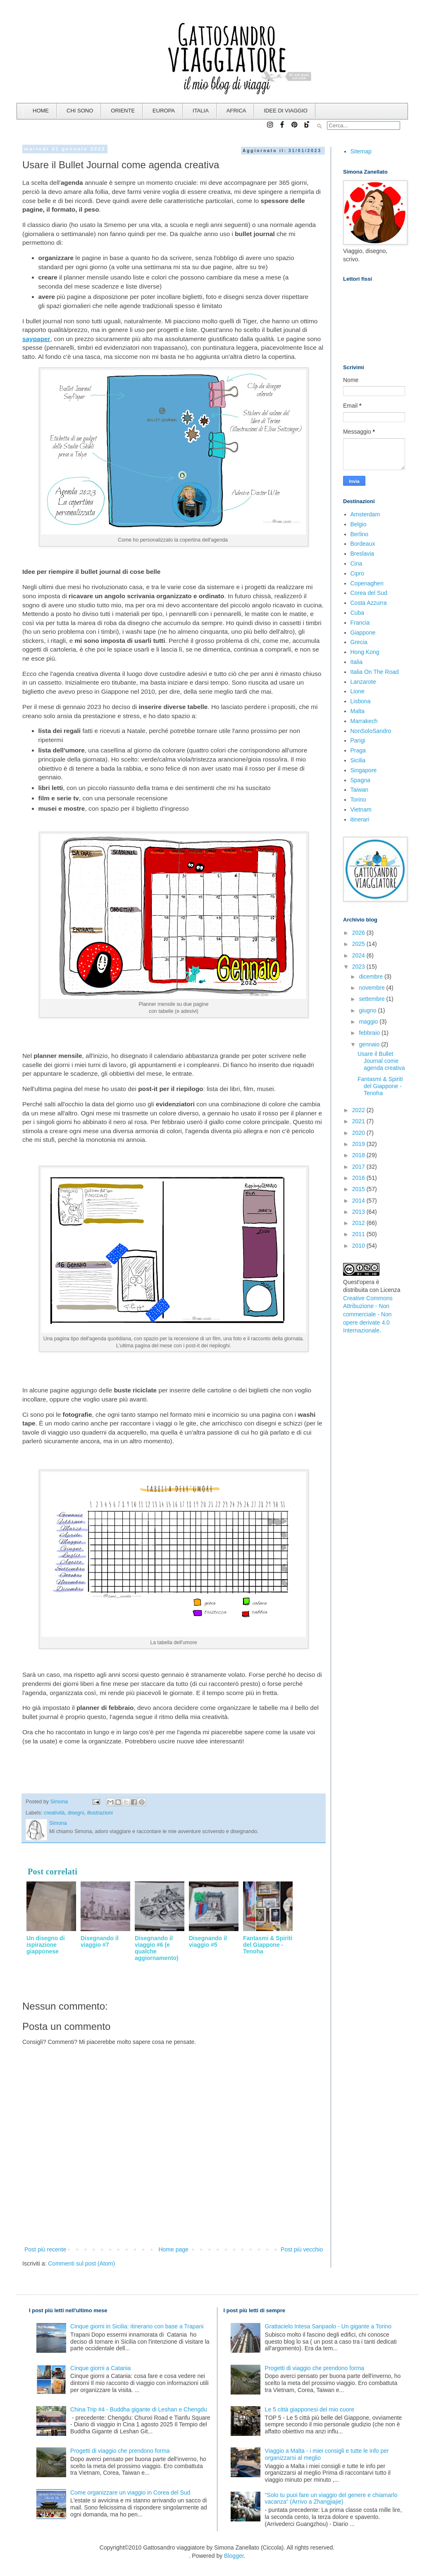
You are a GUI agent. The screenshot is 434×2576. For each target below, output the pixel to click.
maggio (369, 1021)
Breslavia (362, 553)
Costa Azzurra (369, 602)
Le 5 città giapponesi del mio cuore (309, 2409)
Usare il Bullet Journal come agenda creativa (381, 1060)
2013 (359, 1211)
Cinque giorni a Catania (100, 2368)
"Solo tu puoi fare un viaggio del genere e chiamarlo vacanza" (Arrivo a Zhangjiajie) (331, 2498)
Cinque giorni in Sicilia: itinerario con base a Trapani (136, 2326)
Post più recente (45, 2249)
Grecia (359, 642)
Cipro (357, 573)
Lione (358, 691)
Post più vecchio (302, 2249)
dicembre (371, 976)
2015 (359, 1189)
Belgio (359, 524)
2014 (359, 1200)
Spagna (360, 780)
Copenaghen (367, 583)
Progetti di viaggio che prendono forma (119, 2450)
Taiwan (360, 789)
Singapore (364, 770)
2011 (359, 1234)
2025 (359, 944)
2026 (359, 932)
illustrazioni (99, 1813)
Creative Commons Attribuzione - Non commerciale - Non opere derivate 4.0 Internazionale (368, 1314)
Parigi (358, 740)
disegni (76, 1813)
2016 (359, 1178)
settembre (372, 999)
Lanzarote (363, 681)
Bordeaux (363, 543)
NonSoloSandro (371, 731)
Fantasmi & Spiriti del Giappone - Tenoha (380, 1086)
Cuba (357, 612)
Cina (356, 563)
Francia (360, 622)
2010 (359, 1245)
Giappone (363, 632)
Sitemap (361, 151)
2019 (359, 1144)
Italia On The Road (375, 671)
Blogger (233, 2555)
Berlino (360, 534)
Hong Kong (365, 652)
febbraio (370, 1032)
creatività (54, 1813)
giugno (368, 1010)
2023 (359, 966)
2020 (359, 1132)
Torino (358, 799)
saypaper (36, 338)
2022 (359, 1110)
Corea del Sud (369, 593)
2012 (359, 1223)
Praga (358, 750)
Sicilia (358, 760)
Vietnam (361, 809)
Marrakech (364, 721)
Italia (357, 662)
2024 (359, 955)
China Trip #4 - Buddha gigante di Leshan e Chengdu (138, 2409)
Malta (358, 711)
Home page (173, 2249)
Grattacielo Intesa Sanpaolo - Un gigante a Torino (328, 2326)
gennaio (370, 1044)
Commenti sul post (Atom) (81, 2263)
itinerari (360, 819)
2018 (359, 1155)
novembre (372, 987)
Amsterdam (365, 514)
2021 (359, 1121)
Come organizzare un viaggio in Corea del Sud (130, 2492)
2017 (359, 1166)
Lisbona (361, 701)
